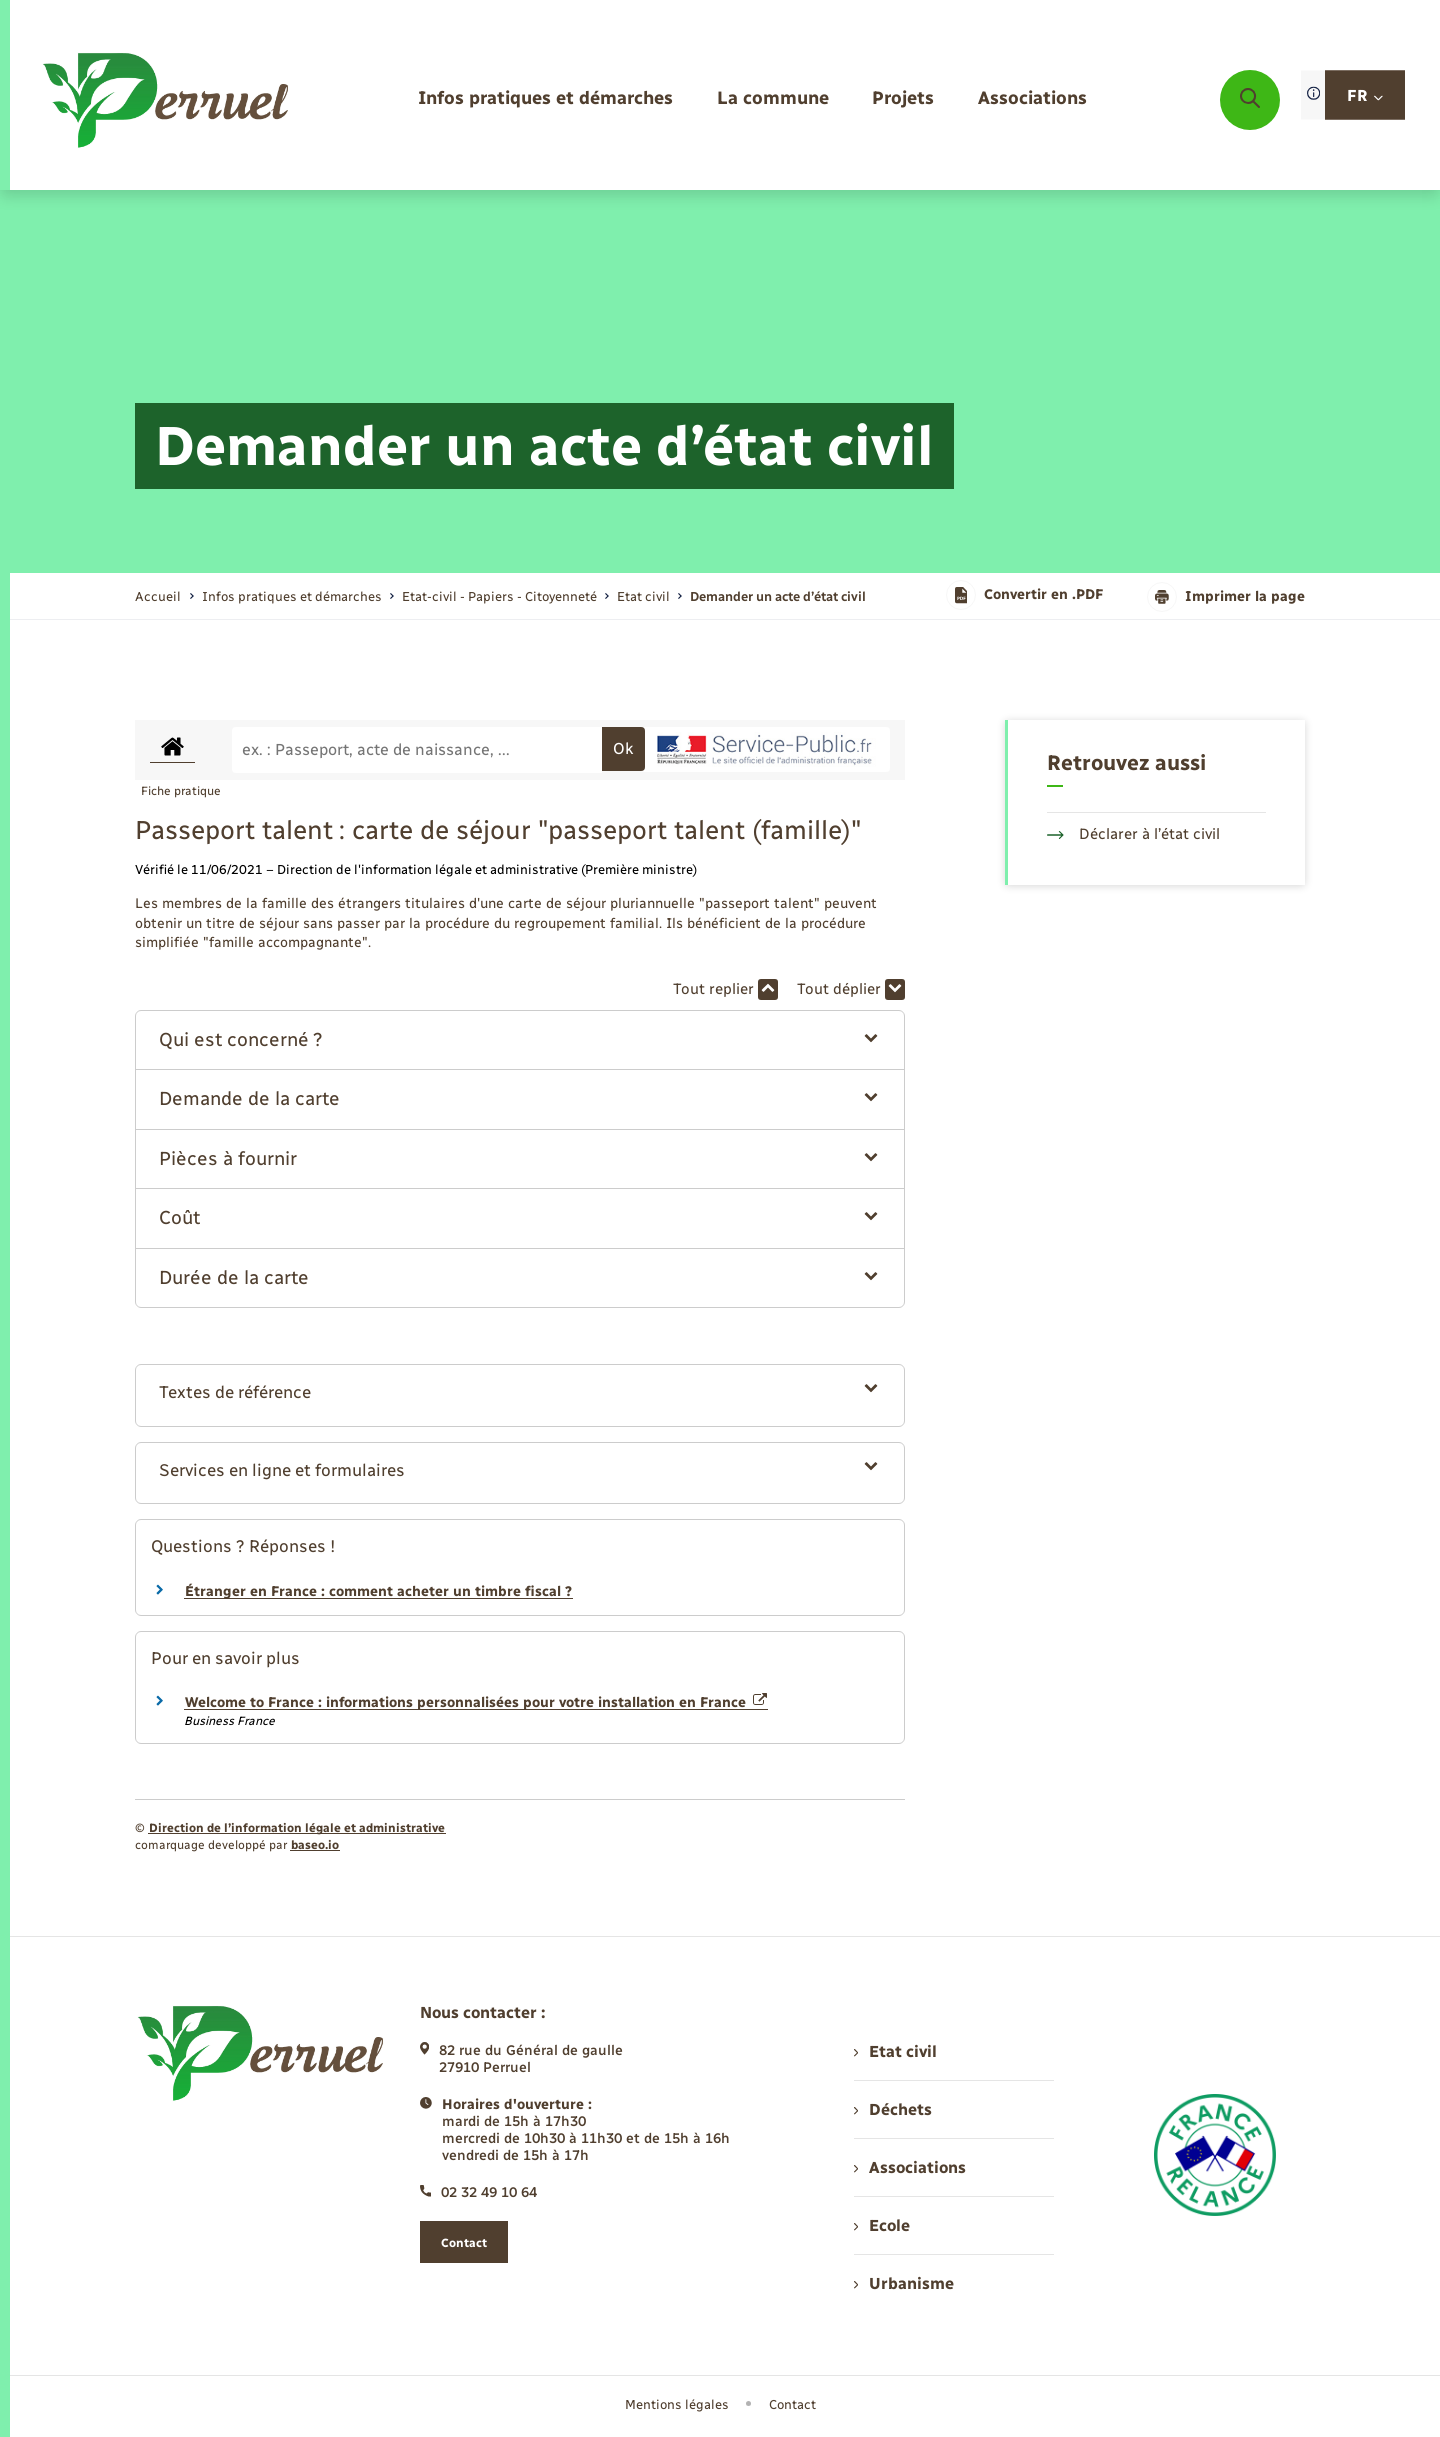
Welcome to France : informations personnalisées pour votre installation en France (476, 1702)
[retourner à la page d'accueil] (167, 100)
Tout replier (725, 989)
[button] (520, 1040)
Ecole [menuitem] (882, 2225)
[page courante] (778, 596)
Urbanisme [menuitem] (904, 2283)
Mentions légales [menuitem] (677, 2404)
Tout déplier (851, 989)
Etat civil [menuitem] (895, 2051)
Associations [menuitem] (910, 2167)
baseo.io (315, 1845)
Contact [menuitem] (792, 2404)
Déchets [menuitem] (893, 2109)
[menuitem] (545, 99)
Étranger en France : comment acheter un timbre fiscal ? (378, 1591)
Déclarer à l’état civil (1133, 834)
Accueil (158, 596)
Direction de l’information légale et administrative (297, 1828)
